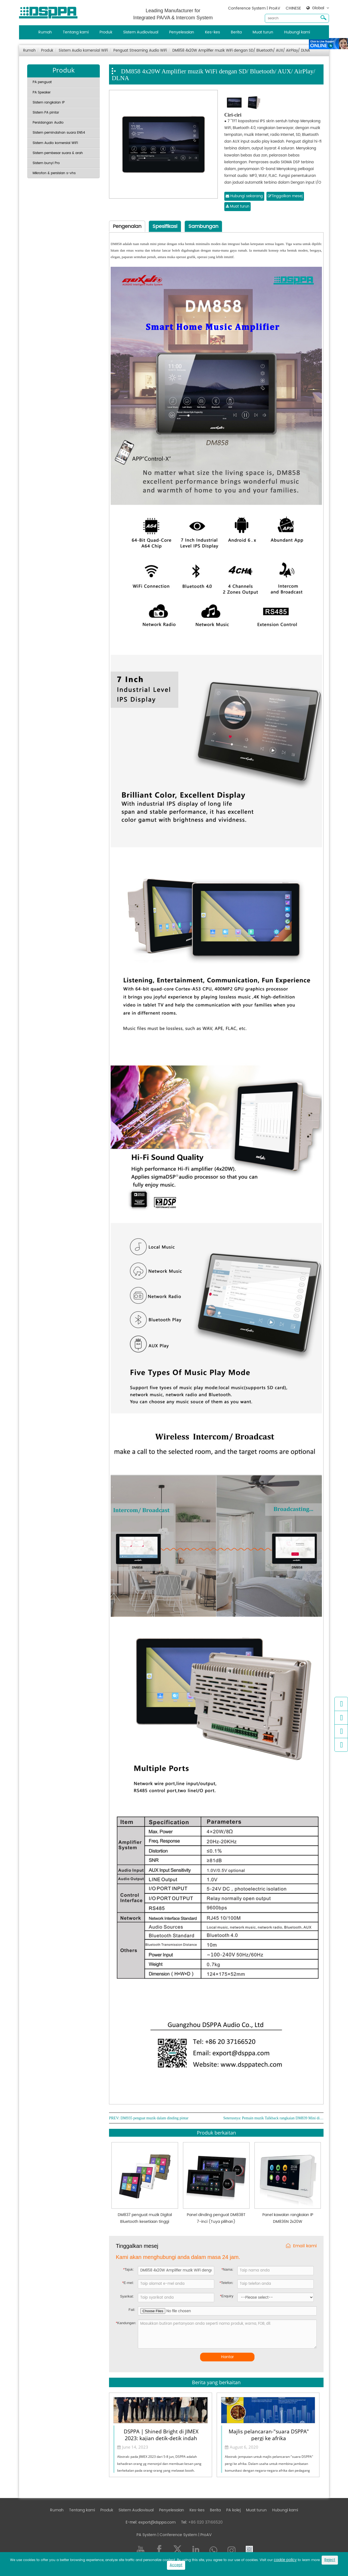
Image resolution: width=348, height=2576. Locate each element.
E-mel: (128, 2283)
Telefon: (227, 2283)
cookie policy (285, 2560)
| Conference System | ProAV (184, 2535)
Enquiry (226, 2296)
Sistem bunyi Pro (46, 163)
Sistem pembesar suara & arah (58, 153)
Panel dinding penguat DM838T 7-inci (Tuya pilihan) (216, 2218)
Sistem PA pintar (46, 112)
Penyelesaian (181, 32)
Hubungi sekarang (244, 196)
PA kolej (233, 2510)
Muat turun (263, 32)
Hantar (227, 2357)
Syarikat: (127, 2296)
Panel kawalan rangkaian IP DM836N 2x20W (287, 2218)
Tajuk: (128, 2269)
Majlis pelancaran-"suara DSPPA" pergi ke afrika (269, 2434)
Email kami (301, 2246)
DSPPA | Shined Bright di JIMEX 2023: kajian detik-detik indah (161, 2434)
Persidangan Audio (48, 122)
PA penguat (42, 82)
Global (318, 8)
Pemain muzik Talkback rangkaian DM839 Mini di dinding (283, 2118)
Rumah (45, 32)
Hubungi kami (297, 32)
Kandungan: (126, 2323)
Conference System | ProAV (254, 8)
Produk (106, 32)
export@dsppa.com (157, 2522)
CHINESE (293, 8)
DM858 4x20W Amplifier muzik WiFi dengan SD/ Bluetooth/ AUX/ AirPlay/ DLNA (241, 51)
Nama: (227, 2269)
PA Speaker (42, 92)
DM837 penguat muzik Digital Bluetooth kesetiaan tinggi (145, 2218)
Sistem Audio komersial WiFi (83, 51)
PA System (146, 2535)
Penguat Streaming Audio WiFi (140, 51)
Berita (236, 32)
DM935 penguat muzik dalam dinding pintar (154, 2118)
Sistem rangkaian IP (49, 102)
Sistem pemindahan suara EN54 (59, 132)
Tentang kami (76, 32)
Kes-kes (212, 32)
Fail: (132, 2310)
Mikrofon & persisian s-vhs (54, 173)
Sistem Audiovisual (140, 32)
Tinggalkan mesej (285, 196)
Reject (329, 2560)
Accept (176, 2565)
